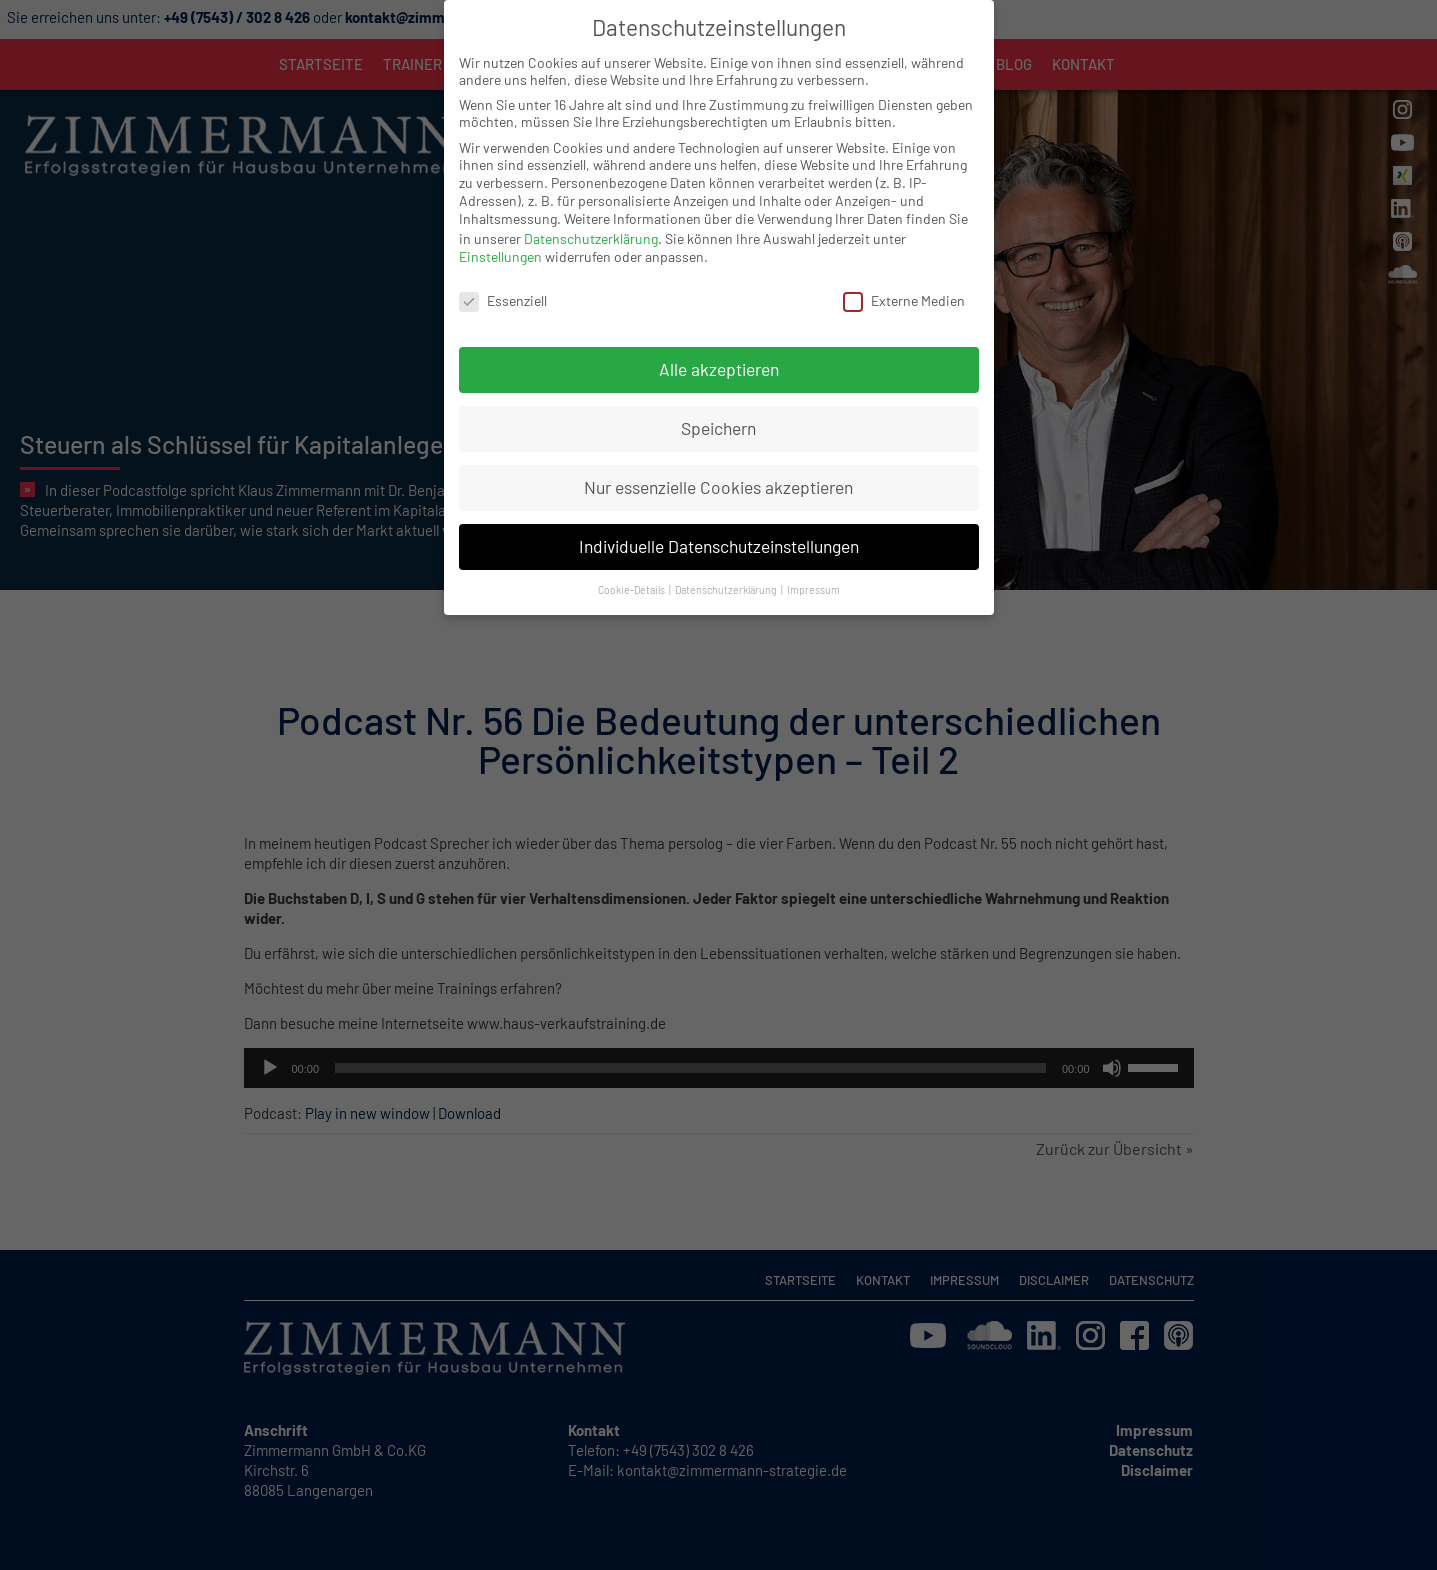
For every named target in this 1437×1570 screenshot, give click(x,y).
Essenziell (503, 275)
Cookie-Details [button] (632, 565)
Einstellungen (500, 232)
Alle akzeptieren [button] (719, 345)
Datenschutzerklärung (591, 213)
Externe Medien (904, 275)
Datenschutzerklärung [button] (727, 565)
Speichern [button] (718, 404)
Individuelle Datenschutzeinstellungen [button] (719, 522)
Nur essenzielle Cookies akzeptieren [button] (718, 463)
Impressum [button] (813, 565)
